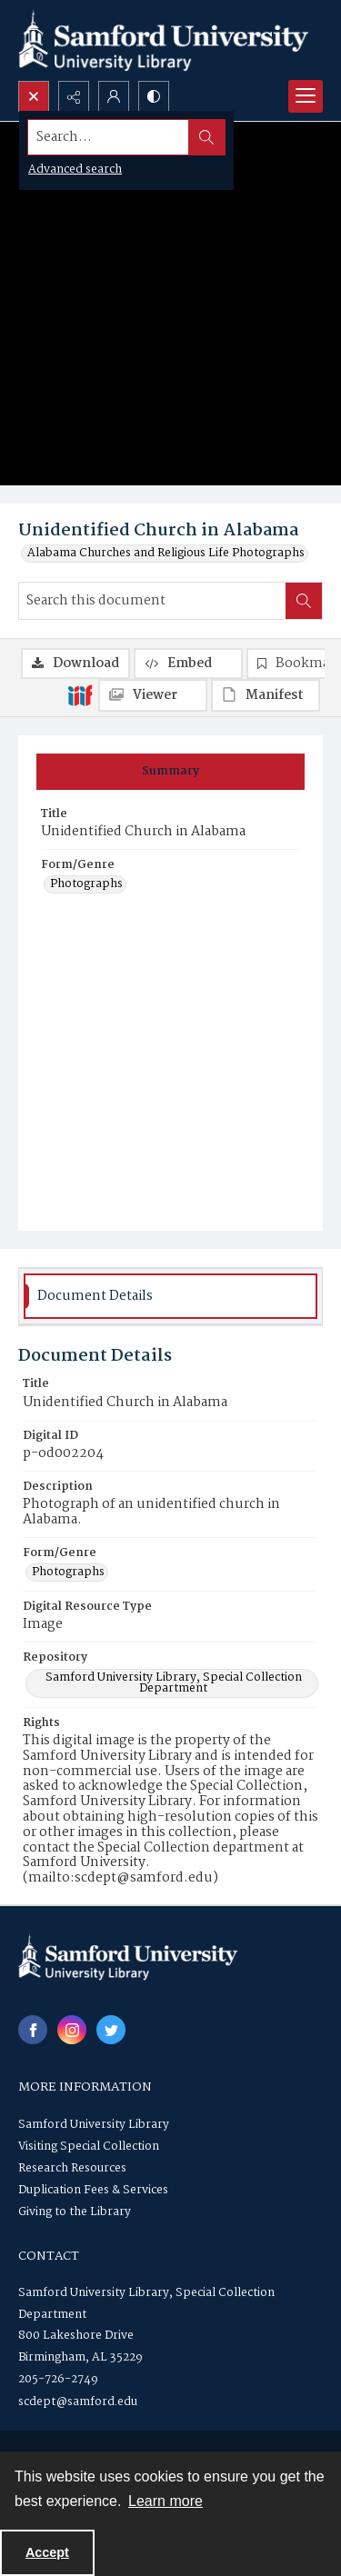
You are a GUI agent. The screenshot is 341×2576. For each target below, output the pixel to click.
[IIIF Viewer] (152, 695)
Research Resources (72, 2168)
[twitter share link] (110, 2029)
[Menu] (305, 96)
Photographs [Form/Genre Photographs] (86, 884)
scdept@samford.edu (77, 2401)
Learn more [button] (165, 2501)
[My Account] (113, 96)
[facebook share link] (32, 2029)
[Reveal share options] (73, 96)
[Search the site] (137, 137)
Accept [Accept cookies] (47, 2552)
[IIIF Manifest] (265, 695)
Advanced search (75, 169)
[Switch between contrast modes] (153, 96)
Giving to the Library (74, 2212)
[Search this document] (152, 601)
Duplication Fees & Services (93, 2190)
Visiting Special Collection (88, 2146)
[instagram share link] (71, 2029)
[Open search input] (33, 96)
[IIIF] (80, 694)
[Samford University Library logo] (163, 40)
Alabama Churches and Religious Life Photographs (166, 553)
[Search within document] (304, 601)
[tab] (170, 771)
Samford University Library (93, 2124)
